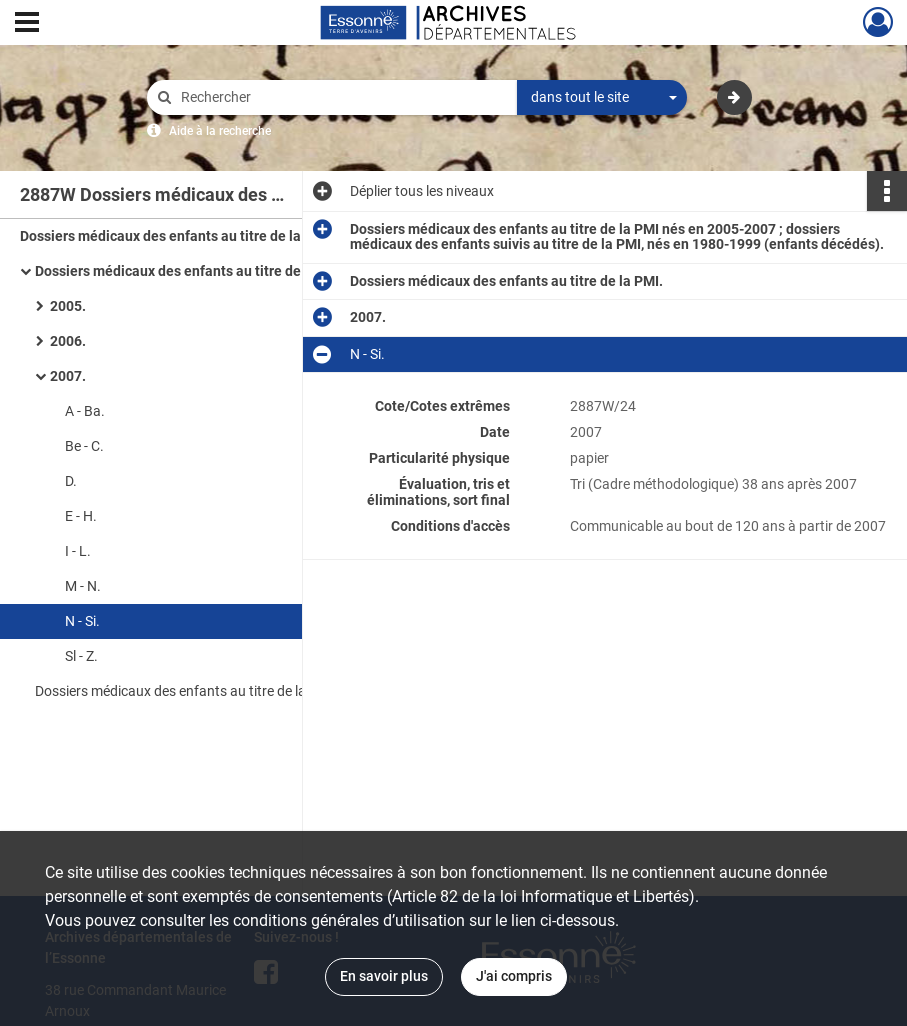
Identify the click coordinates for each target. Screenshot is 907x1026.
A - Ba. (85, 411)
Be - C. (84, 446)
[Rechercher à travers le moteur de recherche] (342, 97)
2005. (68, 306)
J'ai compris (514, 976)
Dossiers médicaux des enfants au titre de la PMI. (191, 271)
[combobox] (602, 98)
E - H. (81, 516)
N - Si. (82, 621)
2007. (68, 376)
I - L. (78, 551)
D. (71, 481)
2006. (68, 341)
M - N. (83, 586)
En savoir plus (384, 976)
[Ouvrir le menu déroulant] (27, 24)
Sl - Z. (81, 656)
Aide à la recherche (220, 131)
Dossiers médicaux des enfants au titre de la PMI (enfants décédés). (235, 691)
